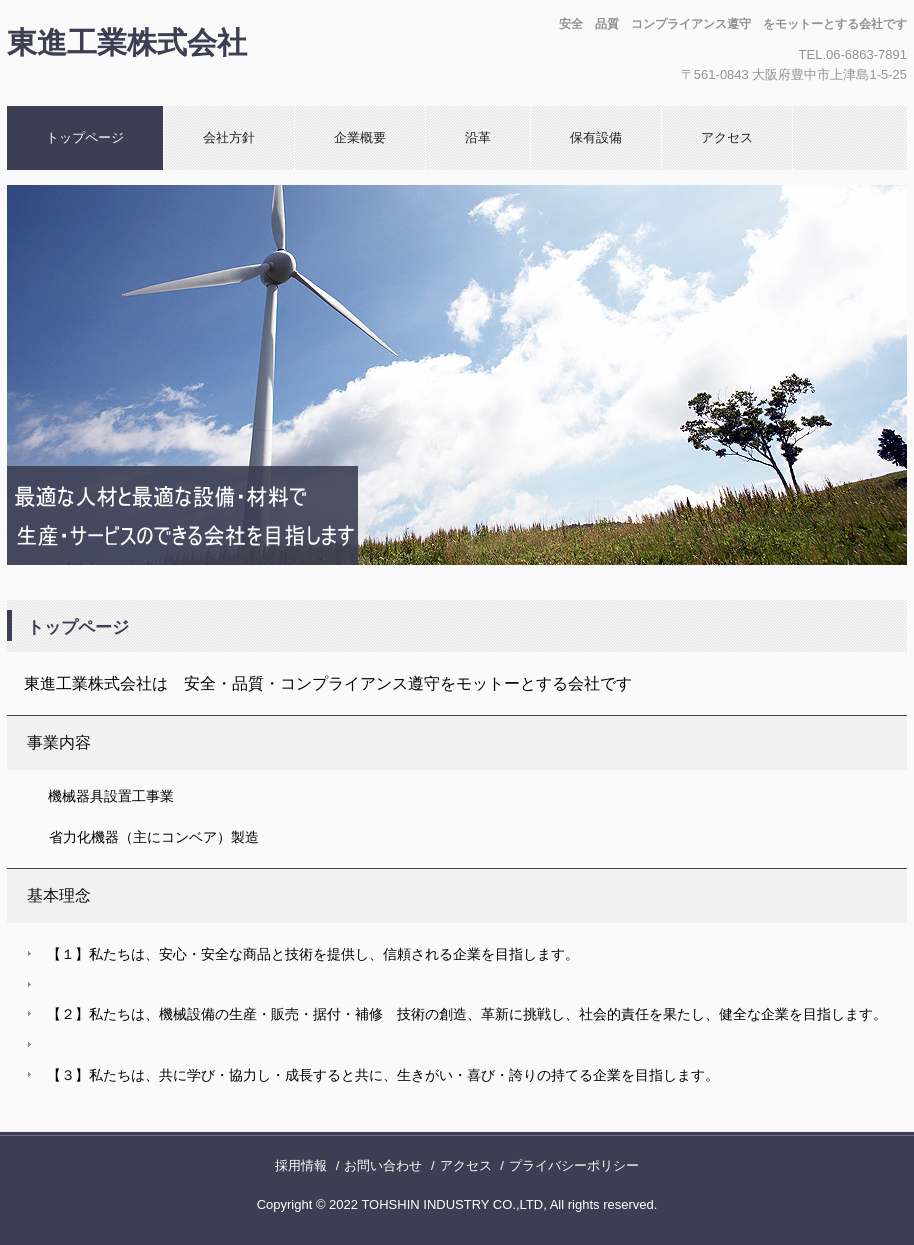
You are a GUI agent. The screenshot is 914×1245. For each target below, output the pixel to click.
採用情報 (301, 1165)
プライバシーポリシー (574, 1165)
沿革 (478, 137)
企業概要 (360, 137)
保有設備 (596, 137)
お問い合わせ (383, 1165)
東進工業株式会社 (127, 42)
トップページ (85, 137)
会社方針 (229, 137)
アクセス (727, 137)
